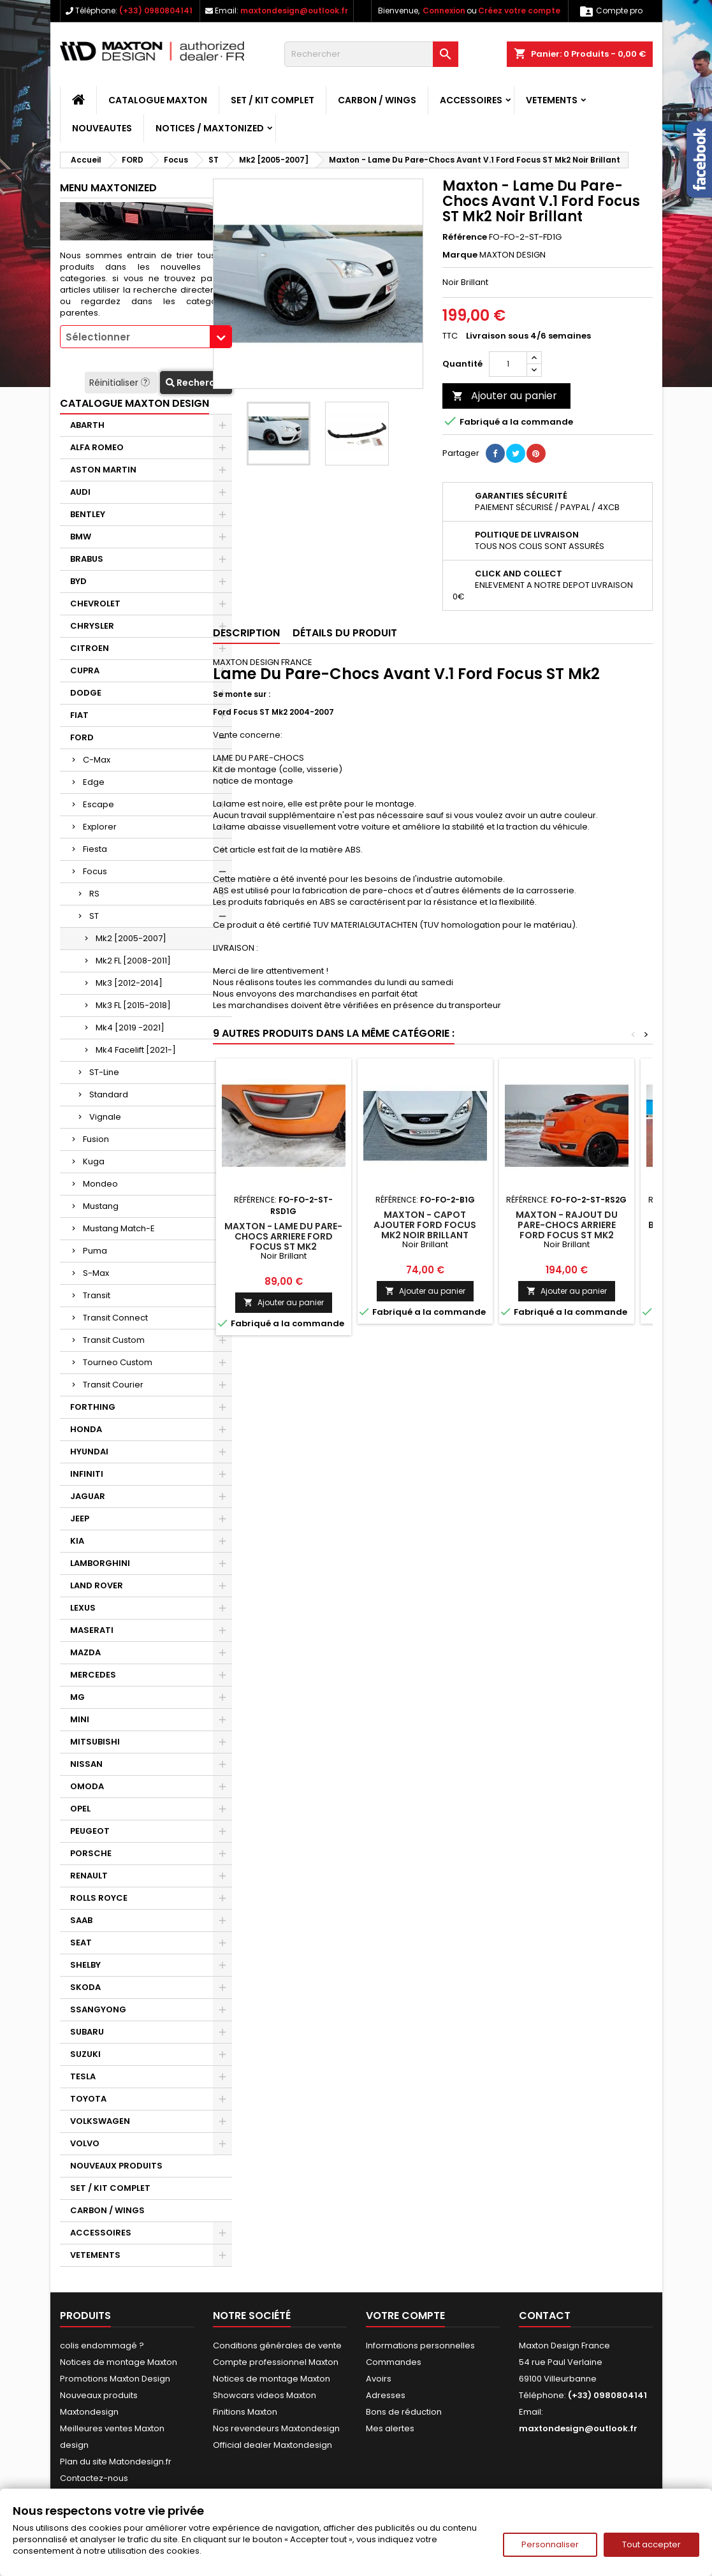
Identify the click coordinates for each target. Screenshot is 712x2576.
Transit (96, 1295)
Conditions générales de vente (277, 2345)
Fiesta (95, 849)
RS (94, 894)
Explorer (100, 827)
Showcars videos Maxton (264, 2395)
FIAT (79, 715)
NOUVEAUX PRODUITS (116, 2166)
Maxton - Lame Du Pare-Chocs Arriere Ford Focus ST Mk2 (283, 1236)
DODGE (85, 693)
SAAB (81, 1920)
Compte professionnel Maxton (275, 2362)
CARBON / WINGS (377, 100)
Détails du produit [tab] (345, 633)
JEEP (79, 1518)
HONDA (86, 1429)
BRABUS (86, 559)
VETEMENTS (552, 100)
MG (77, 1697)
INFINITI (86, 1474)
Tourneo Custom (117, 1362)
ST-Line (104, 1072)
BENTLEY (87, 514)
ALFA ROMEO (97, 447)
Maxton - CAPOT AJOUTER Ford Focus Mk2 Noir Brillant (425, 1224)
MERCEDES (93, 1675)
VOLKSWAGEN (100, 2121)
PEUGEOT (90, 1831)
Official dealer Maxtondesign (272, 2445)
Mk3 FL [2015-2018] (133, 1005)
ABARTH (87, 425)
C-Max (96, 760)
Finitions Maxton (245, 2412)
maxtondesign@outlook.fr (294, 10)
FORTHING (92, 1407)
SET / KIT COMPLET (272, 100)
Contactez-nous (94, 2478)
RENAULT (89, 1876)
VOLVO (84, 2143)
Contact (544, 2315)
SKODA (85, 1987)
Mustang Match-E (119, 1228)
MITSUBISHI (95, 1742)
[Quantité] (508, 364)
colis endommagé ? (102, 2345)
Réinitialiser (120, 382)
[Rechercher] (371, 54)
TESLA (83, 2076)
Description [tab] (246, 633)
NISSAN (86, 1764)
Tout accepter (651, 2544)
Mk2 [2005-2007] (131, 938)
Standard (108, 1094)
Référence (464, 237)
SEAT (81, 1942)
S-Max (96, 1273)
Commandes (393, 2362)
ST (94, 916)
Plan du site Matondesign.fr (115, 2461)
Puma (95, 1251)
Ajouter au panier (504, 395)
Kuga (94, 1161)
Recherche (196, 382)
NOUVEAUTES (102, 128)
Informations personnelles (420, 2345)
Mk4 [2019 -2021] (130, 1027)
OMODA (87, 1786)
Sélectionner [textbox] (98, 337)
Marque (459, 255)
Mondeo (100, 1184)
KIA (77, 1541)
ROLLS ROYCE (98, 1898)
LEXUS (83, 1608)
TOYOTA (88, 2099)
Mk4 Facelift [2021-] (136, 1050)
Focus (95, 871)
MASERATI (91, 1630)
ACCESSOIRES (471, 100)
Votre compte (405, 2315)
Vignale (105, 1117)
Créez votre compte (519, 10)
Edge (94, 782)
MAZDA (85, 1652)
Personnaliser (550, 2544)
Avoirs (378, 2379)
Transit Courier (113, 1385)
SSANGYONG (98, 2009)
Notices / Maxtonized (210, 128)
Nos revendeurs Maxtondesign (276, 2428)
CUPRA (84, 670)
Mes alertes (390, 2428)
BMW (80, 537)
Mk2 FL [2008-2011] (133, 961)
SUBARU (87, 2032)
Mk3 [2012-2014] (129, 983)
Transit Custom (114, 1340)
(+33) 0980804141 (156, 10)
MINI (79, 1719)
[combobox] (146, 336)
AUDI (80, 492)
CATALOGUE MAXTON (157, 100)
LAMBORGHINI (100, 1563)
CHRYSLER (92, 626)
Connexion (444, 10)
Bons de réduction (404, 2412)
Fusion (96, 1139)
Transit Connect (115, 1318)
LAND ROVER (96, 1585)
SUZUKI (85, 2054)
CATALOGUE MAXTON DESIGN (134, 403)
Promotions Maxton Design (115, 2379)
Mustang (101, 1206)
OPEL (80, 1809)
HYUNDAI (89, 1451)
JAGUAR (87, 1496)
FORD (82, 737)
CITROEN (89, 648)
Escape (98, 804)
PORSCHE (91, 1853)
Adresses (385, 2395)
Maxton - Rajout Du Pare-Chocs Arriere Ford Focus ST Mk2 (567, 1224)
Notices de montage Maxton (118, 2362)
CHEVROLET (95, 603)
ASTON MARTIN (103, 470)
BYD (78, 581)
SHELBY (85, 1965)
